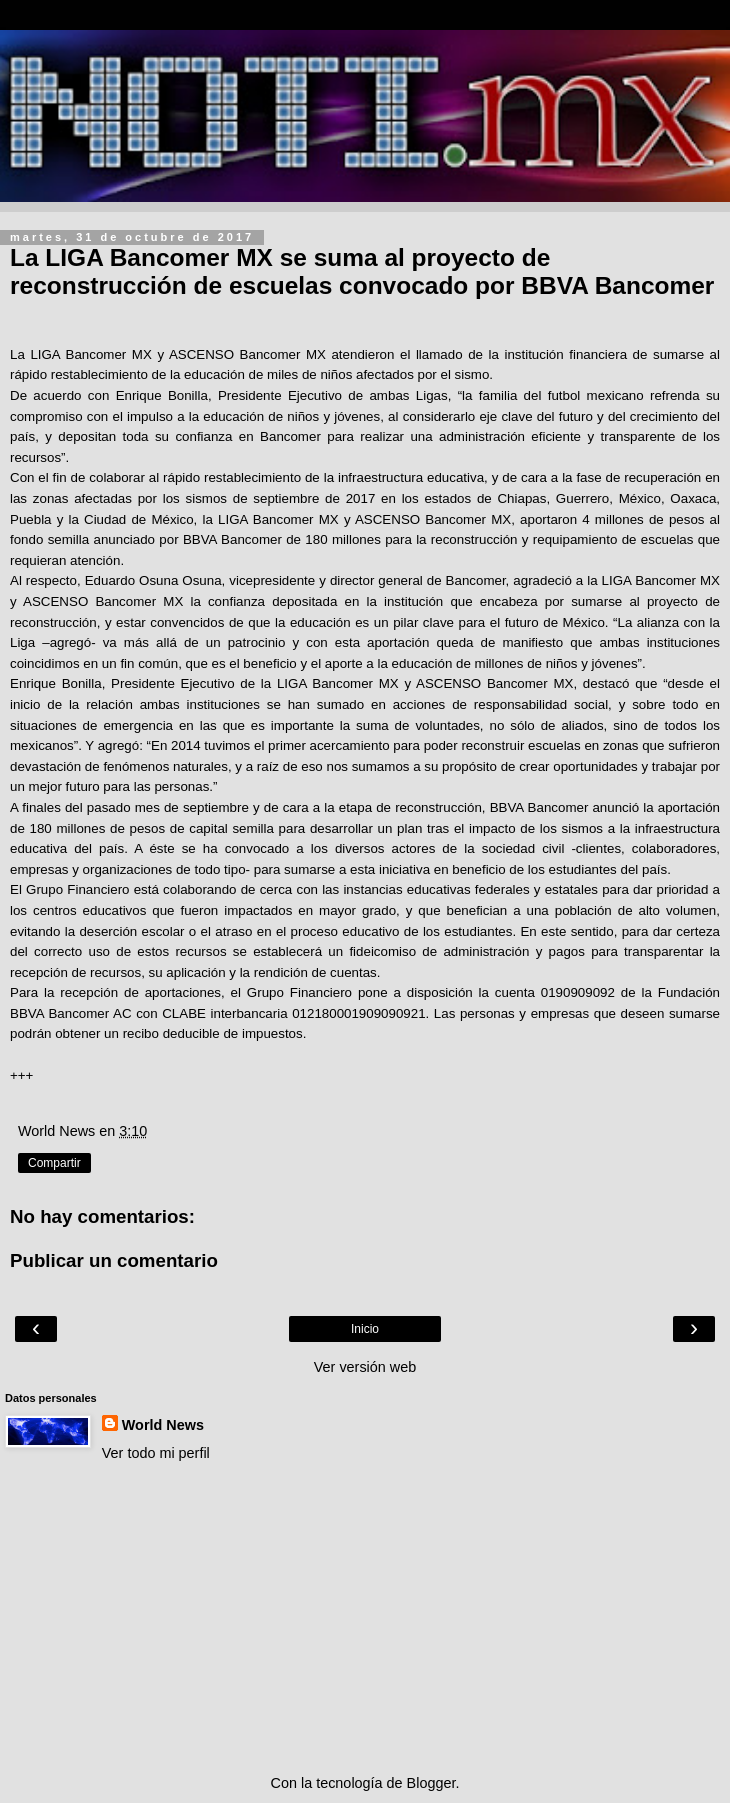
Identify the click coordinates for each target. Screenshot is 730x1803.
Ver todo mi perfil (156, 1453)
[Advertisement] (365, 1618)
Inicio (365, 1329)
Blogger (431, 1783)
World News (163, 1425)
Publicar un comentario (114, 1260)
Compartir (54, 1163)
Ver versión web (365, 1367)
